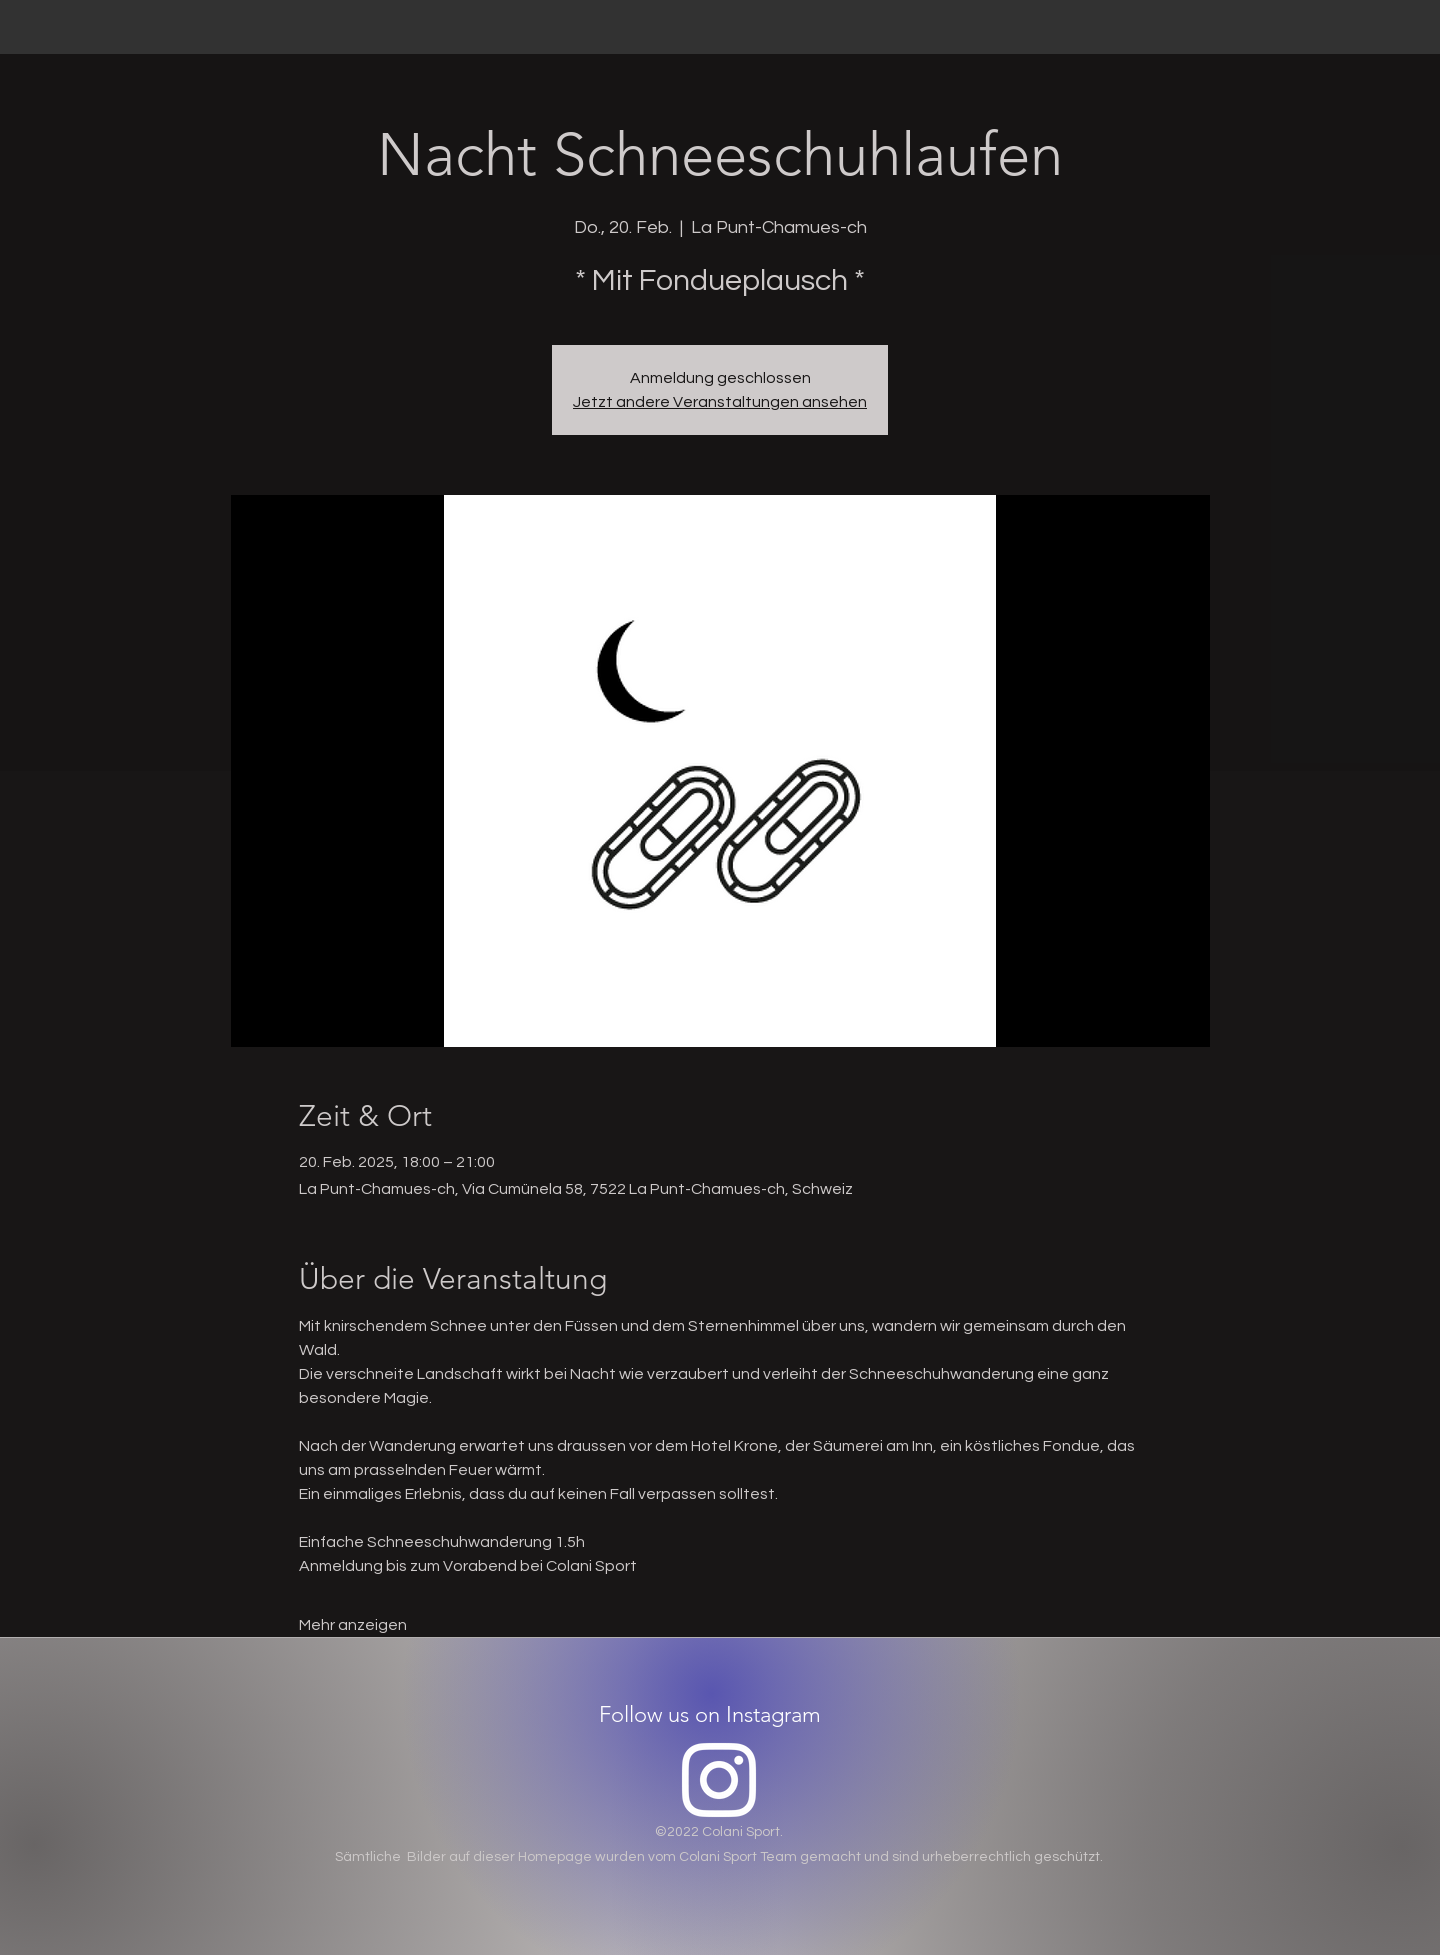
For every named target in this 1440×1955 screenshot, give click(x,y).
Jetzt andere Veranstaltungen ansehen (720, 402)
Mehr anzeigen (353, 1625)
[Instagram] (719, 1780)
